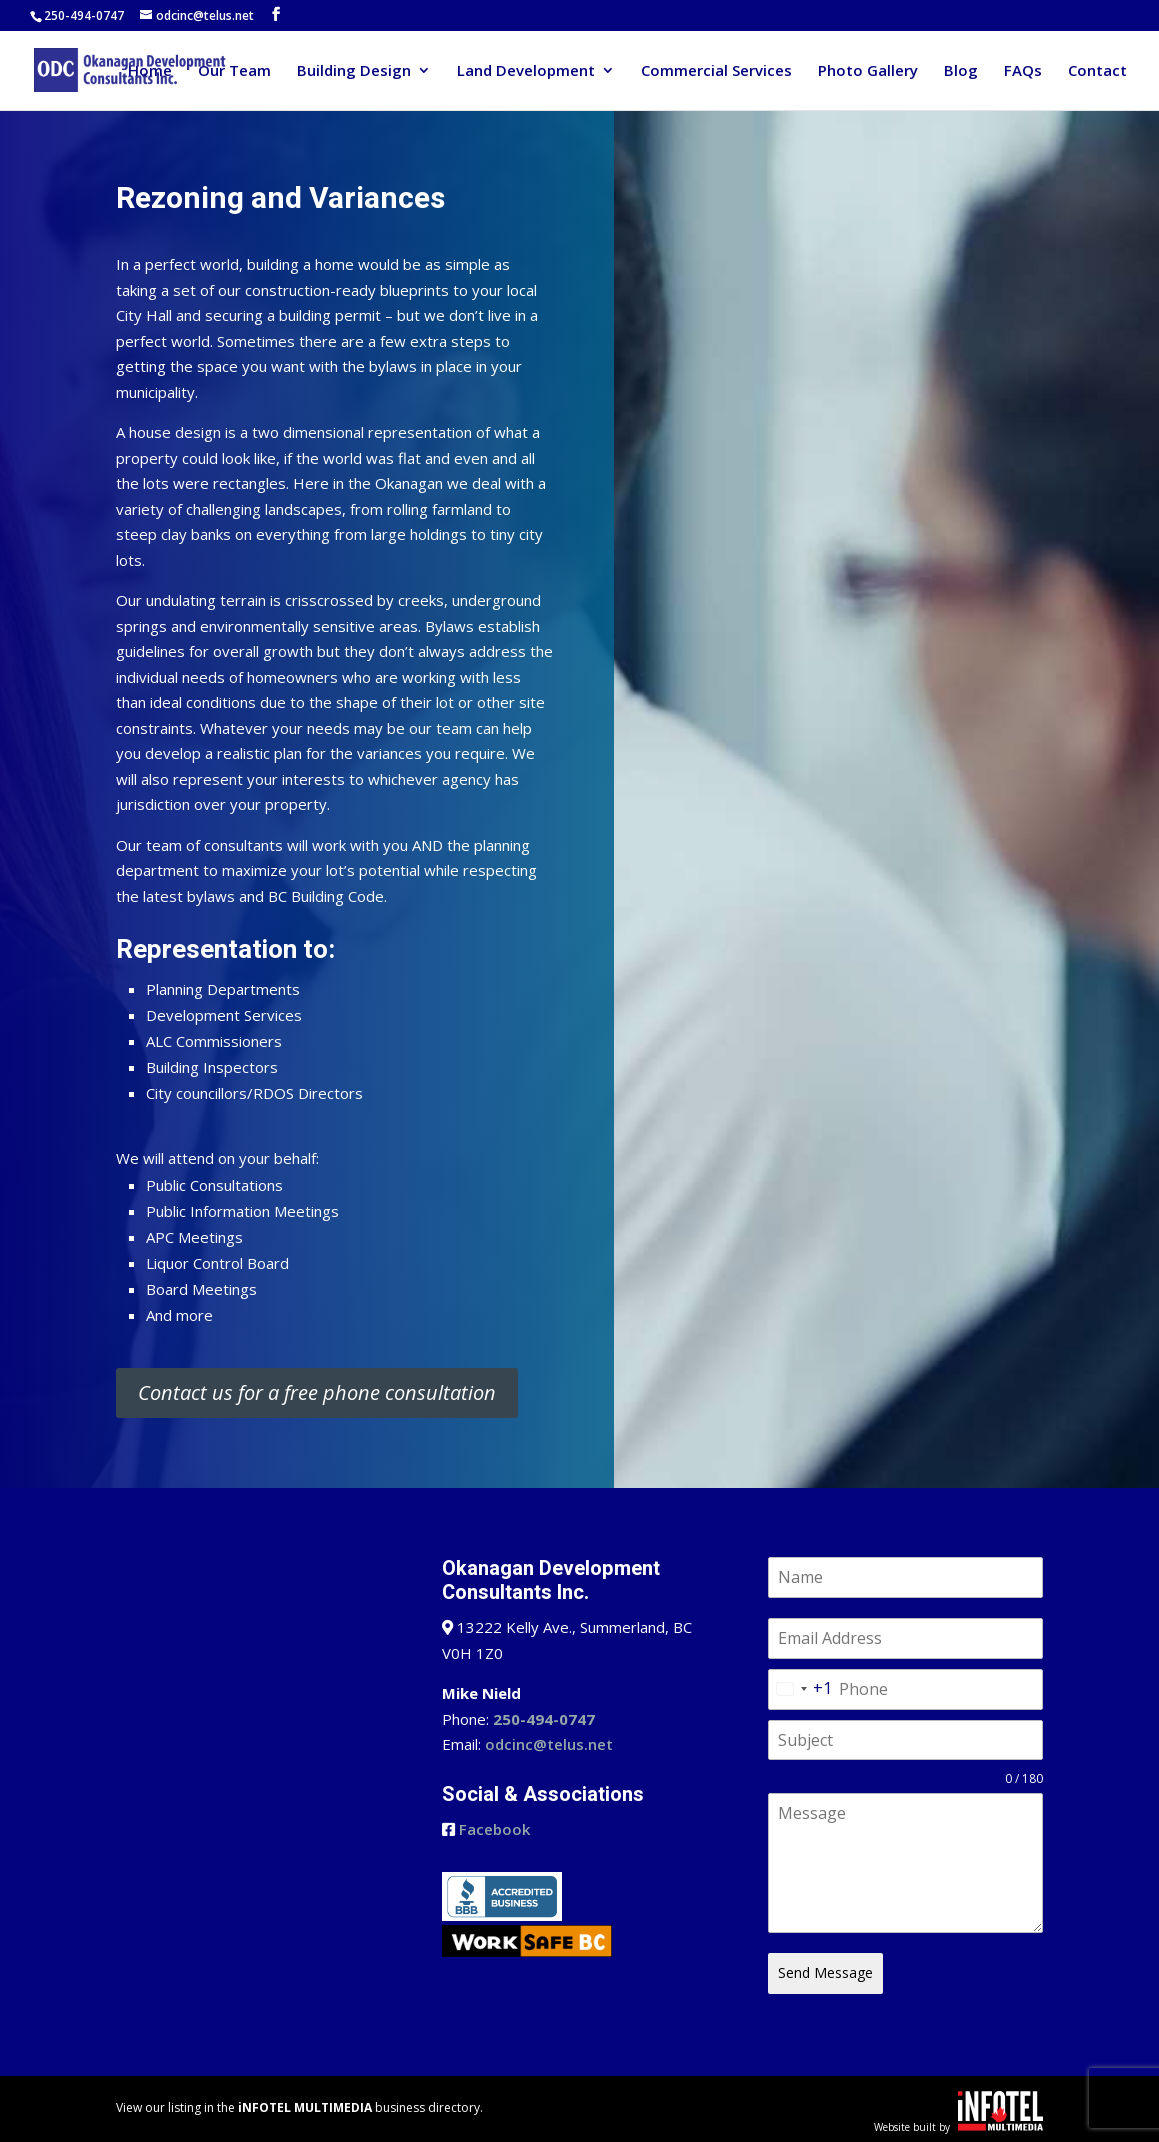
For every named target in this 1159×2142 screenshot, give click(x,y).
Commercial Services (716, 71)
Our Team (234, 71)
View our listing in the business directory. (299, 2104)
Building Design (354, 71)
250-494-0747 (84, 15)
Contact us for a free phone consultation (317, 1392)
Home (150, 71)
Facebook (494, 1829)
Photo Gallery (868, 71)
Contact (1097, 71)
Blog (961, 71)
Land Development (526, 71)
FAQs (1023, 71)
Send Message (825, 1972)
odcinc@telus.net (549, 1744)
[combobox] (800, 1689)
